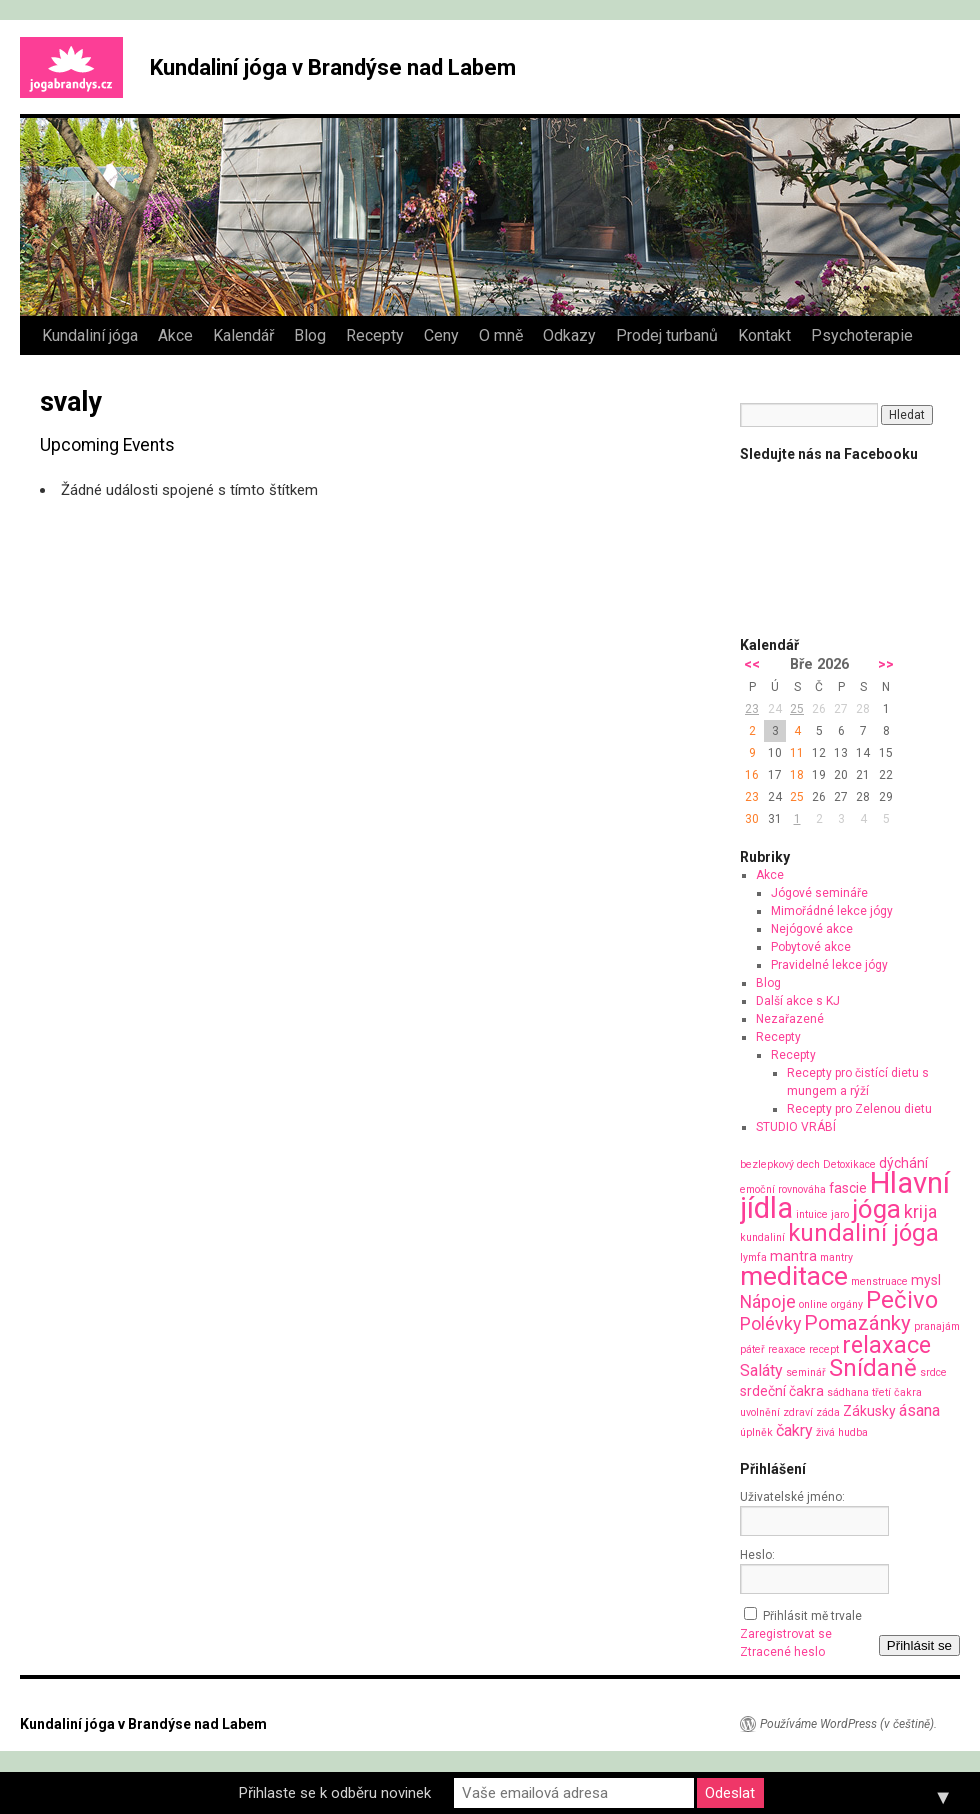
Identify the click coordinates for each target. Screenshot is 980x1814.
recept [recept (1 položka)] (824, 1349)
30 (752, 819)
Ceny (441, 335)
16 (752, 775)
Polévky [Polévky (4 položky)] (770, 1323)
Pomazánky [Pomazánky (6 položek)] (857, 1323)
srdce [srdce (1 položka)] (933, 1372)
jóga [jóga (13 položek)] (876, 1209)
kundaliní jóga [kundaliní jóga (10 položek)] (863, 1233)
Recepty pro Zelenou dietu (859, 1109)
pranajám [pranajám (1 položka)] (937, 1326)
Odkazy (569, 335)
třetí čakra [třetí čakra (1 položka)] (897, 1392)
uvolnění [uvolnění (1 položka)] (760, 1412)
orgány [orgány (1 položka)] (847, 1304)
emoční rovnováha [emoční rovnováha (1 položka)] (783, 1189)
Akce (175, 335)
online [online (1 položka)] (813, 1304)
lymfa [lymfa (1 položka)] (753, 1257)
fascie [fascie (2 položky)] (848, 1188)
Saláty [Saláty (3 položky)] (761, 1370)
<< (752, 664)
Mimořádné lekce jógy (832, 911)
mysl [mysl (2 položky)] (926, 1280)
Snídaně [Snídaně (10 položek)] (873, 1368)
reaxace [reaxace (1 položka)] (787, 1349)
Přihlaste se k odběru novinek (335, 1793)
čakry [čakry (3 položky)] (794, 1430)
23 (752, 709)
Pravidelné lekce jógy (829, 965)
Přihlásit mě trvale (812, 1616)
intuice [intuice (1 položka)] (812, 1214)
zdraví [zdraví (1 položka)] (798, 1412)
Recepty (375, 335)
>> (886, 664)
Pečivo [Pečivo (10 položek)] (902, 1300)
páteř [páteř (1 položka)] (752, 1349)
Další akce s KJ (798, 1001)
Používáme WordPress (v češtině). (848, 1724)
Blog (310, 335)
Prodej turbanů (667, 335)
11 (797, 753)
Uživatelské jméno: (792, 1497)
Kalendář (243, 335)
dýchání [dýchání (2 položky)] (903, 1163)
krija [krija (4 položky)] (920, 1211)
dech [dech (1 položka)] (808, 1164)
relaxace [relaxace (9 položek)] (886, 1345)
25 (797, 709)
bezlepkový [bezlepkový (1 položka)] (767, 1164)
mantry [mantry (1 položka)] (836, 1257)
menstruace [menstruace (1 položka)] (879, 1281)
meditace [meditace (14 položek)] (794, 1275)
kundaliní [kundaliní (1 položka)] (762, 1237)
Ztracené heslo (782, 1652)
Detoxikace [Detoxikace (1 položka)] (849, 1164)
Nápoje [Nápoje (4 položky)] (768, 1301)
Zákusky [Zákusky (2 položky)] (869, 1411)
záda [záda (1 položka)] (828, 1412)
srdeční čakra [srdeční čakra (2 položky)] (782, 1391)
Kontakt (764, 335)
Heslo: (757, 1555)
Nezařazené (790, 1019)
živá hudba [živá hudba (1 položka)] (842, 1432)
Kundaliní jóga (90, 335)
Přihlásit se (919, 1645)
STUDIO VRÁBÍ (796, 1127)
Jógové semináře (819, 893)
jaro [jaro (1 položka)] (840, 1214)
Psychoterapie (862, 335)
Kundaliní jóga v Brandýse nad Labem (333, 67)
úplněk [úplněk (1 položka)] (756, 1432)
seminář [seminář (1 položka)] (806, 1372)
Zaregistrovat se (786, 1634)
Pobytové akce (811, 947)
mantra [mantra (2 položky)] (793, 1256)
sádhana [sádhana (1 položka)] (848, 1392)
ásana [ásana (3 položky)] (919, 1410)
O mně (501, 335)
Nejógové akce (812, 929)
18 (797, 775)
